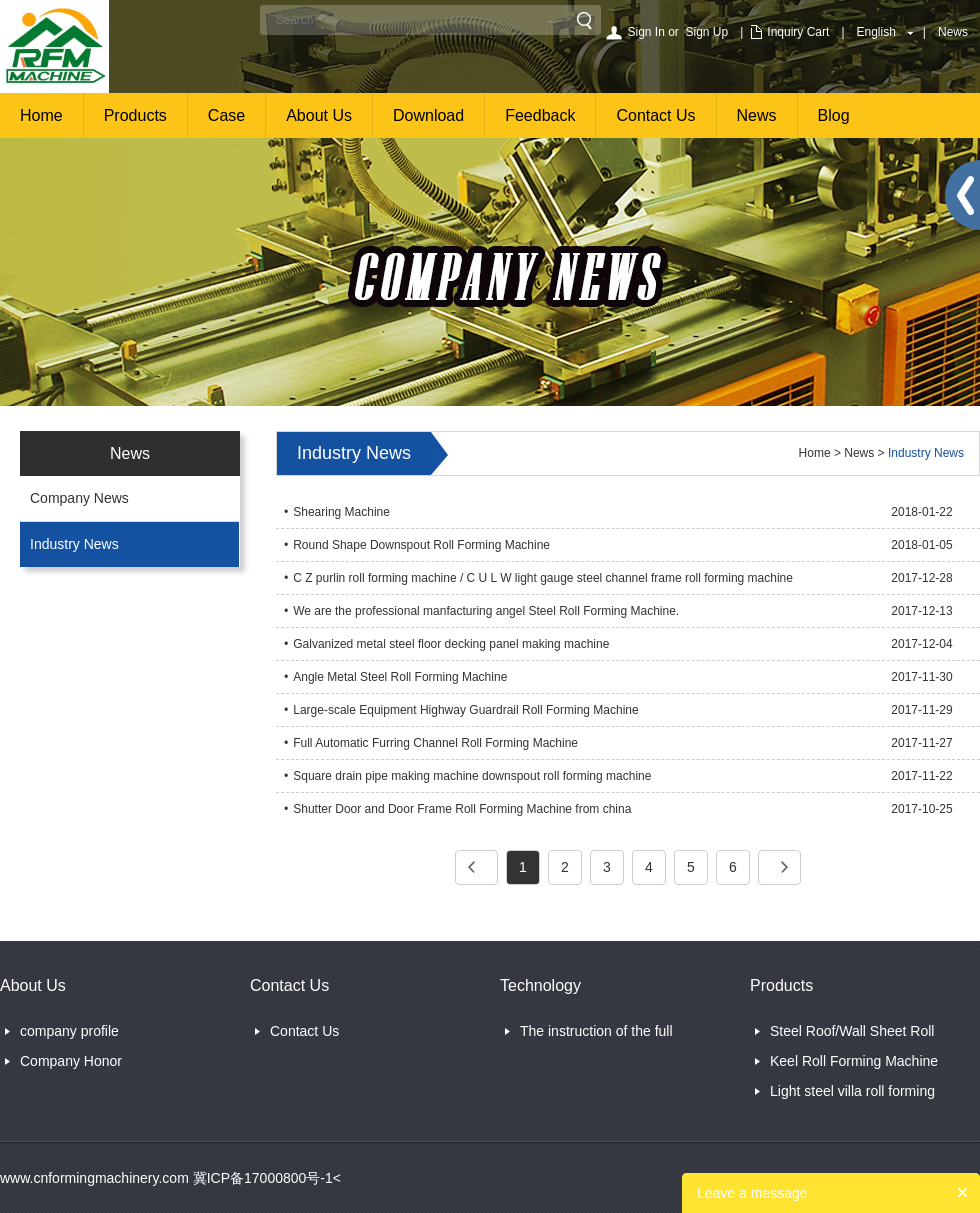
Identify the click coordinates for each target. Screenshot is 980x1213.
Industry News (74, 544)
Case (226, 115)
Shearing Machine (341, 512)
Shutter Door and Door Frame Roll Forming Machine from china (462, 809)
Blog (834, 115)
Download (428, 115)
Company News (79, 498)
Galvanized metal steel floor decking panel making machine (451, 644)
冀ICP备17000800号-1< (265, 1178)
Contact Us (655, 115)
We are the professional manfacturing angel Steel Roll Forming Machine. (486, 611)
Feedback (540, 115)
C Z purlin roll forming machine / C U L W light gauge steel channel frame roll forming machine (543, 578)
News (953, 32)
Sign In (645, 32)
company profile (69, 1031)
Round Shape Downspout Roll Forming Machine (421, 545)
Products (135, 115)
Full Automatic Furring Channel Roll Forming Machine (435, 743)
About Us (319, 115)
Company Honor (71, 1061)
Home (41, 115)
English (876, 32)
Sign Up (707, 32)
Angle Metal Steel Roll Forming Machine (400, 677)
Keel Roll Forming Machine (854, 1061)
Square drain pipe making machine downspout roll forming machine (472, 776)
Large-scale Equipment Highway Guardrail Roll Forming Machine (466, 710)
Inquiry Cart (798, 32)
